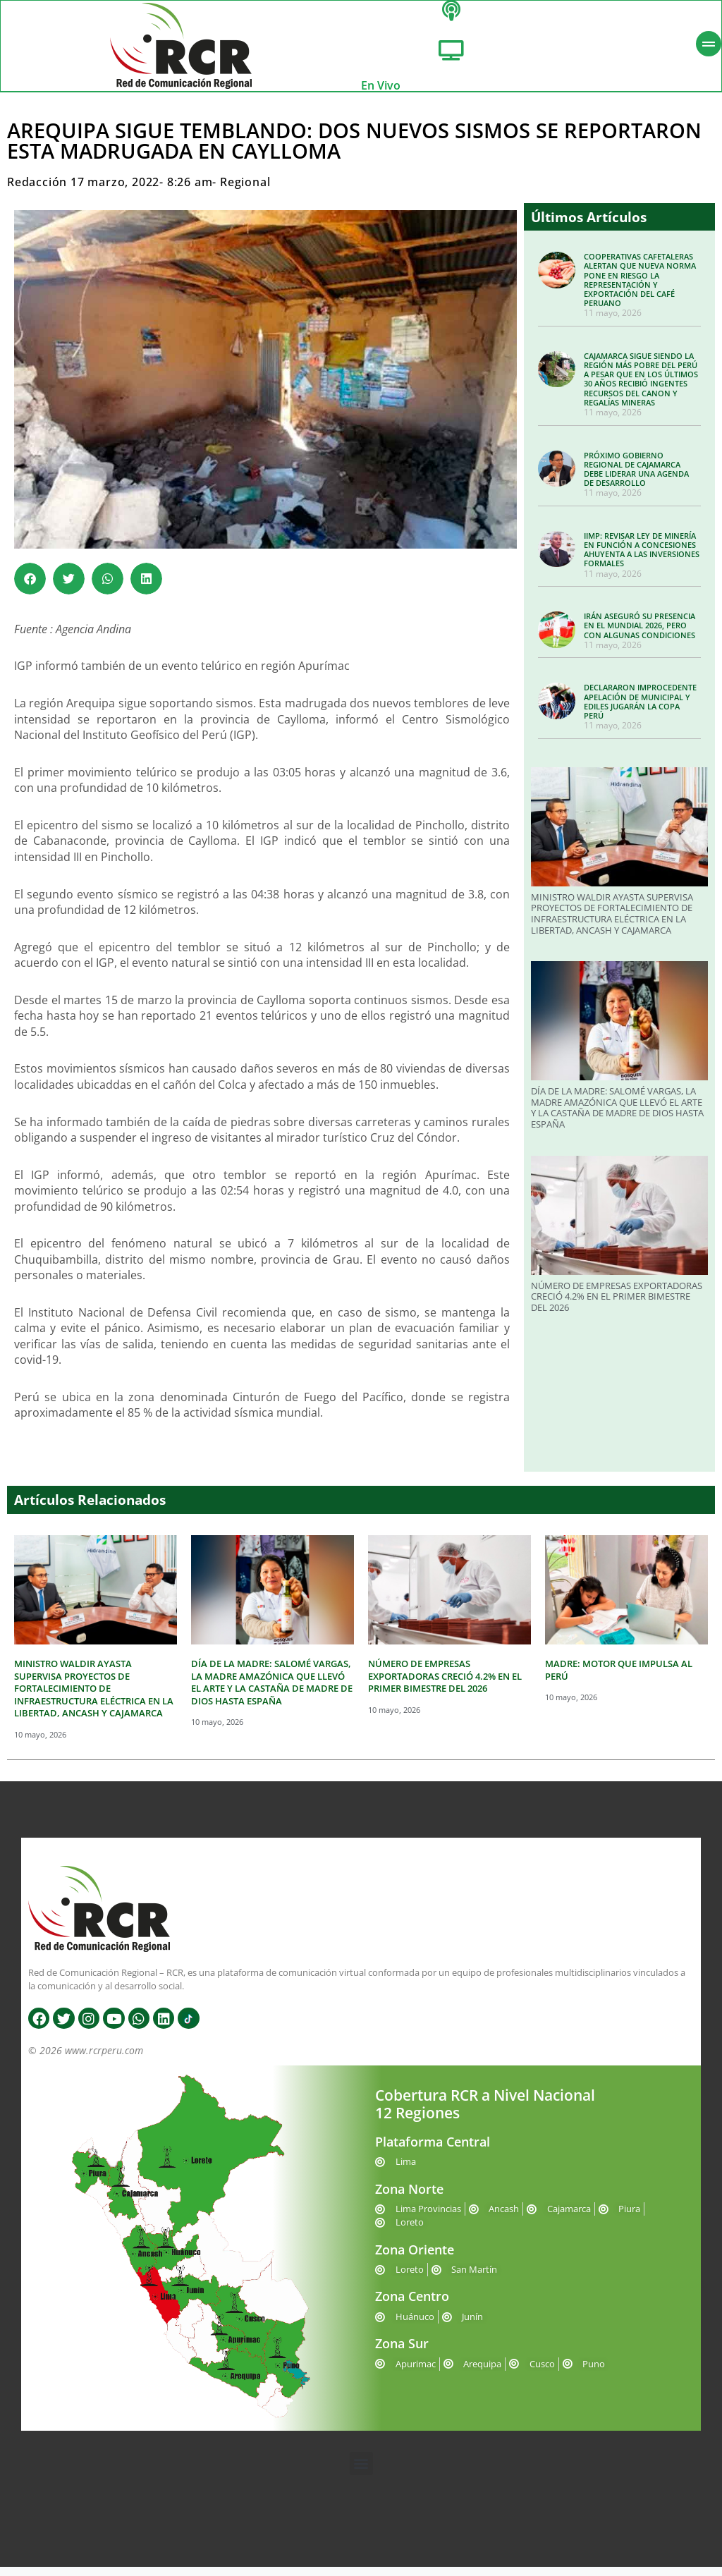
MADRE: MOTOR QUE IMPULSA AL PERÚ (618, 1679)
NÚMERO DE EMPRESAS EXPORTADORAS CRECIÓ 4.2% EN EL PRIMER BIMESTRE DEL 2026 (616, 1305)
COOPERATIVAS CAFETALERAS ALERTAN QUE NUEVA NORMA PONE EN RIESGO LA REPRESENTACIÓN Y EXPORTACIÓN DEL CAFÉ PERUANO (640, 288)
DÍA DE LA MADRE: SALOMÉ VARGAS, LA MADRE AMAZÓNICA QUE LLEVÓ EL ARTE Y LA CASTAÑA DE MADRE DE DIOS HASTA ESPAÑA (617, 1117)
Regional (245, 191)
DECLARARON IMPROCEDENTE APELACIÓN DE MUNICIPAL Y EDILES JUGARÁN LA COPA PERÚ (640, 710)
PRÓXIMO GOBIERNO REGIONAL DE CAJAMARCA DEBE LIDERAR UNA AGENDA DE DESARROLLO (636, 477)
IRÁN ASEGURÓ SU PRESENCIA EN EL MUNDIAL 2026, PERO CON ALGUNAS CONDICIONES (639, 634)
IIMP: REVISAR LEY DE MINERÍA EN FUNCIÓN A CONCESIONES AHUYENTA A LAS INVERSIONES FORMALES (641, 558)
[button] (30, 588)
